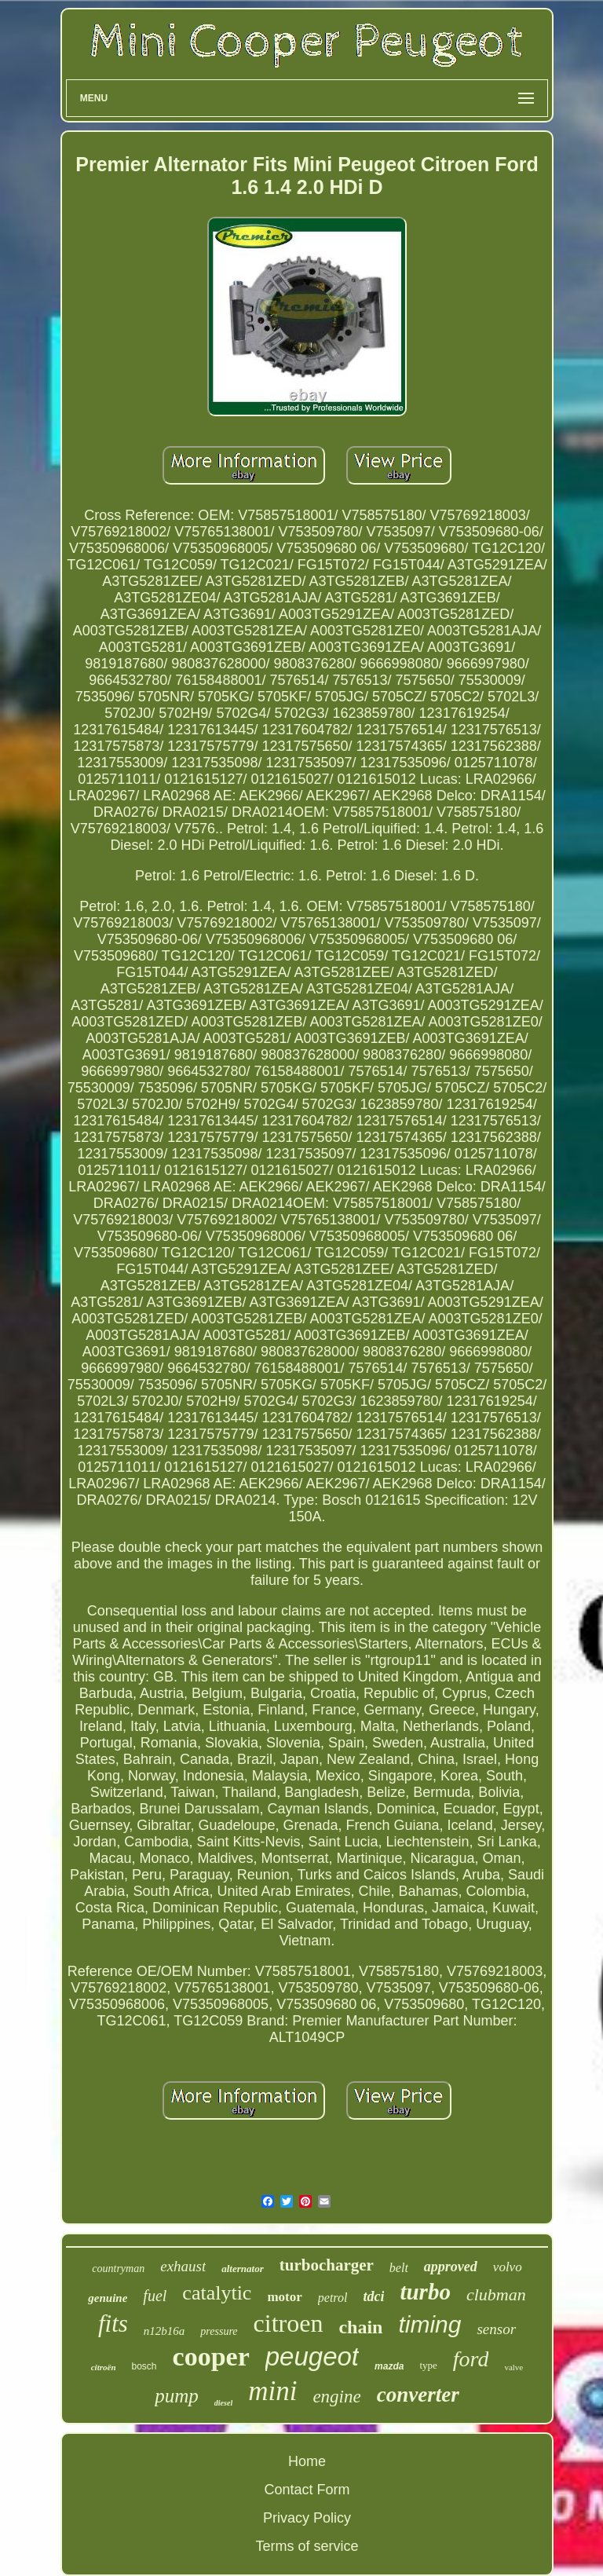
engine (336, 2396)
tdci (373, 2296)
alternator (242, 2268)
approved (450, 2266)
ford (471, 2359)
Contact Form (306, 2489)
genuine (107, 2298)
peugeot (312, 2356)
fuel (154, 2295)
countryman (118, 2268)
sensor (496, 2329)
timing (429, 2324)
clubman (496, 2294)
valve (513, 2367)
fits (113, 2323)
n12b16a (164, 2331)
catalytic (216, 2292)
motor (284, 2296)
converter (418, 2394)
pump (177, 2395)
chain (360, 2327)
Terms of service (306, 2546)
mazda (389, 2366)
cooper (211, 2356)
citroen (288, 2323)
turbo (425, 2291)
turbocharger (327, 2265)
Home (307, 2461)
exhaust (183, 2266)
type (428, 2365)
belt (398, 2267)
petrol (333, 2297)
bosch (144, 2366)
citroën (103, 2367)
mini (272, 2391)
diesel (223, 2403)
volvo (507, 2266)
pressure (218, 2331)
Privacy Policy (307, 2518)
